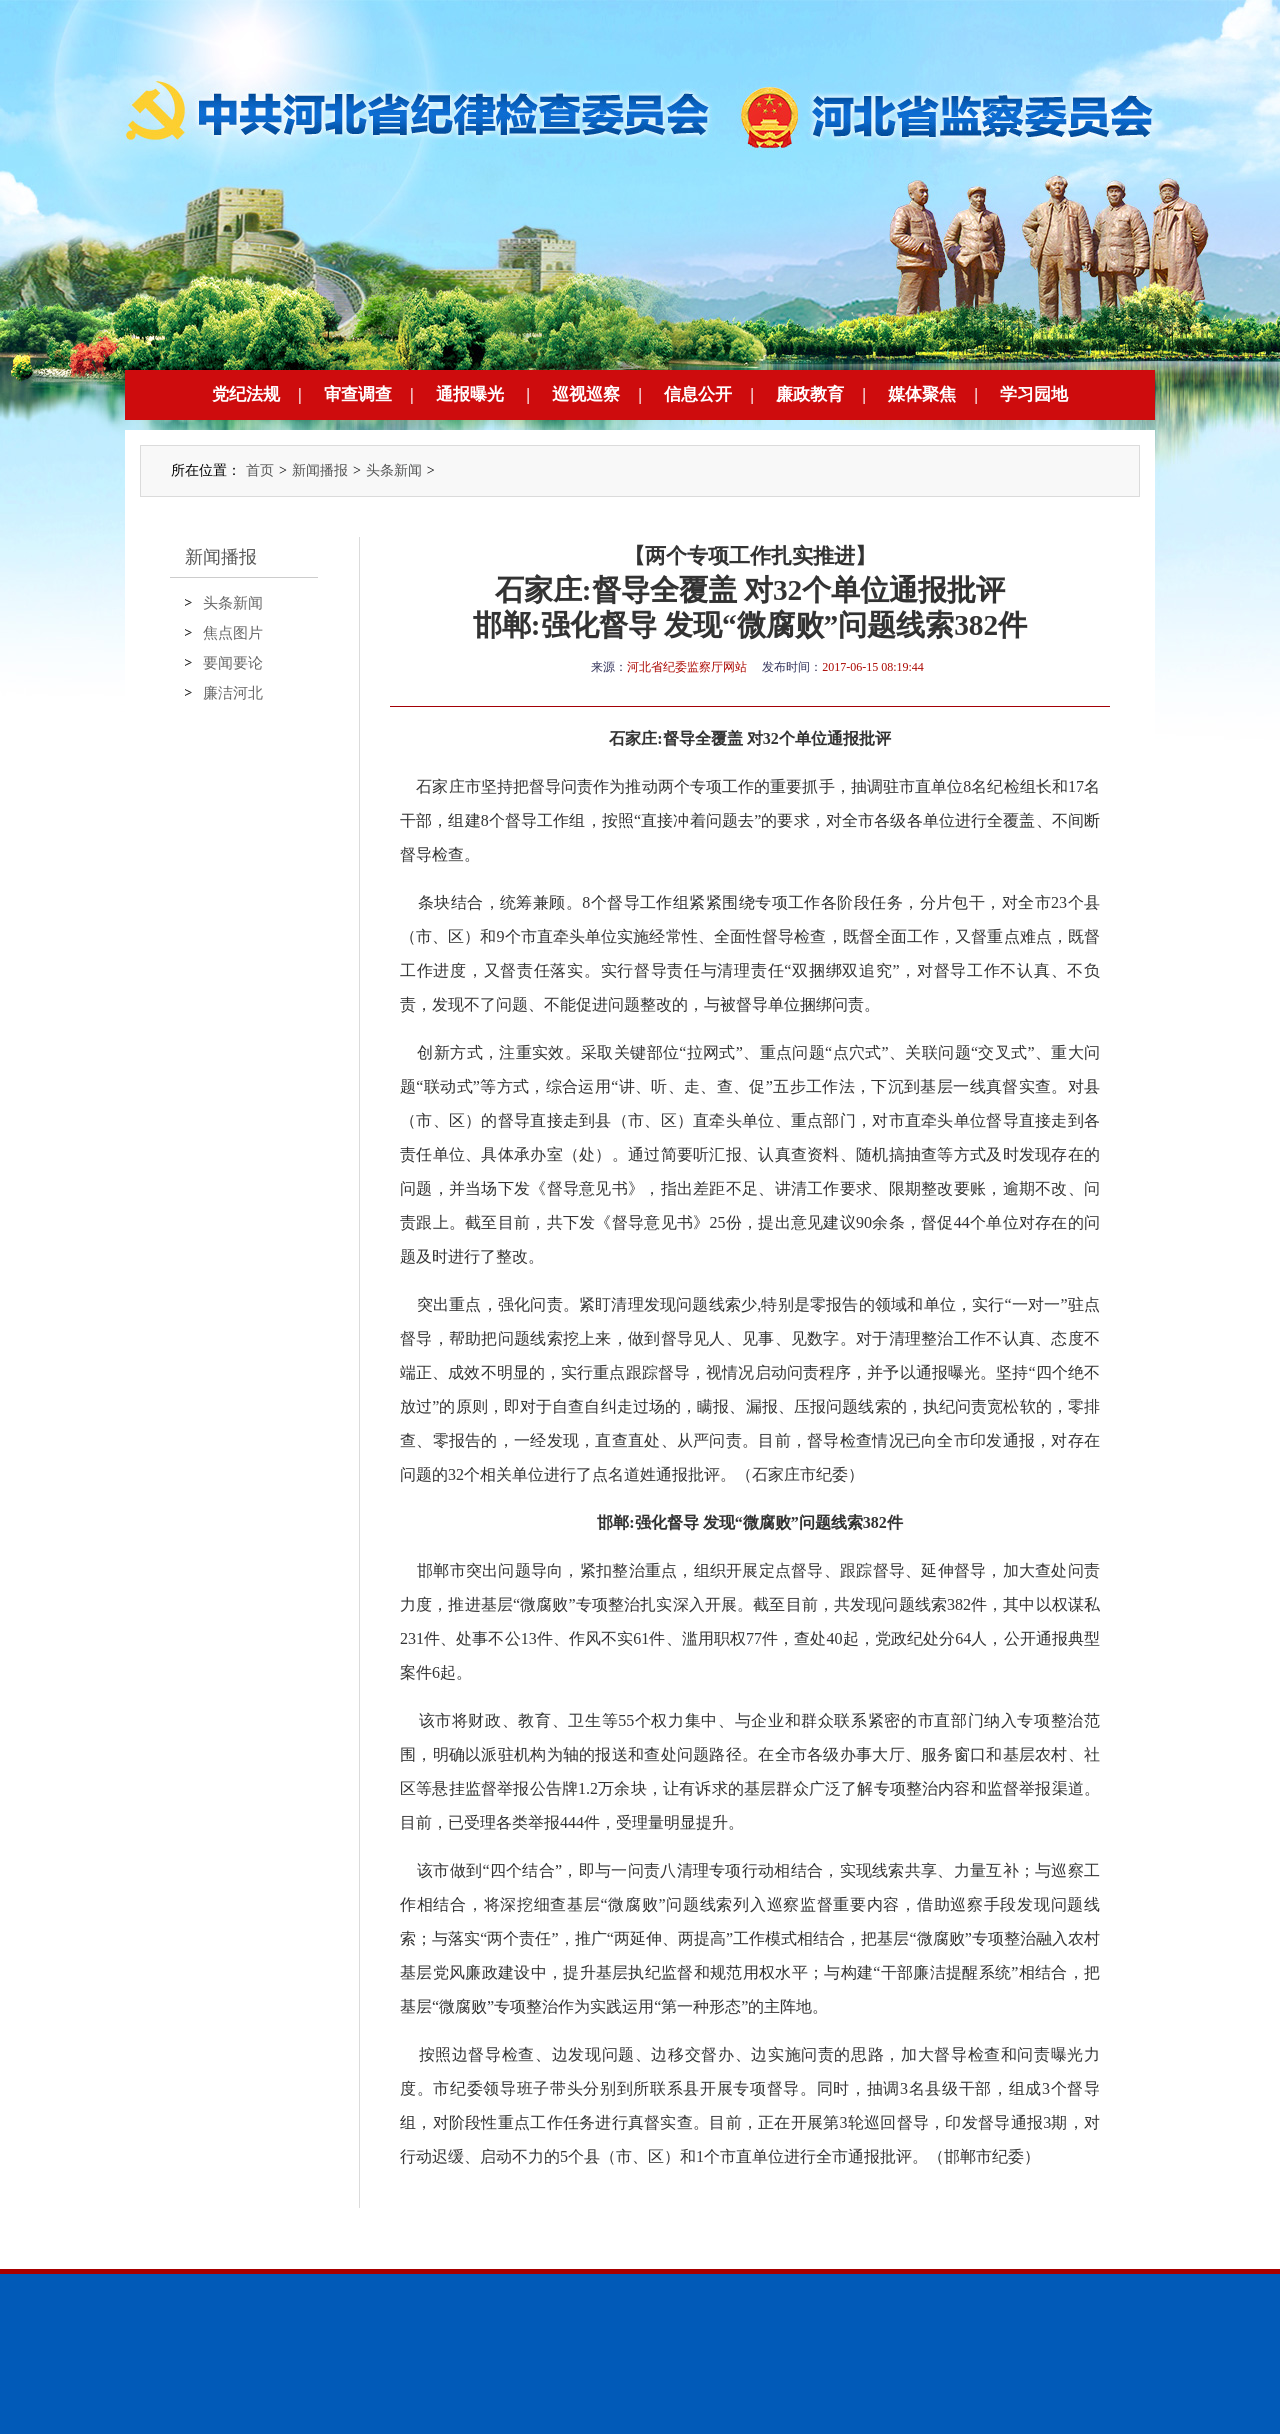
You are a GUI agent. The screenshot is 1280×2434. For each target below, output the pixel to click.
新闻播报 (320, 470)
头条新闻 (394, 470)
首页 (260, 470)
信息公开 (698, 394)
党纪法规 (246, 394)
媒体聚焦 (922, 394)
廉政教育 (810, 394)
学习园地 (1034, 394)
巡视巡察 (586, 394)
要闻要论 (233, 663)
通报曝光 (470, 394)
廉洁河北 (233, 693)
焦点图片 (233, 633)
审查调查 (358, 394)
